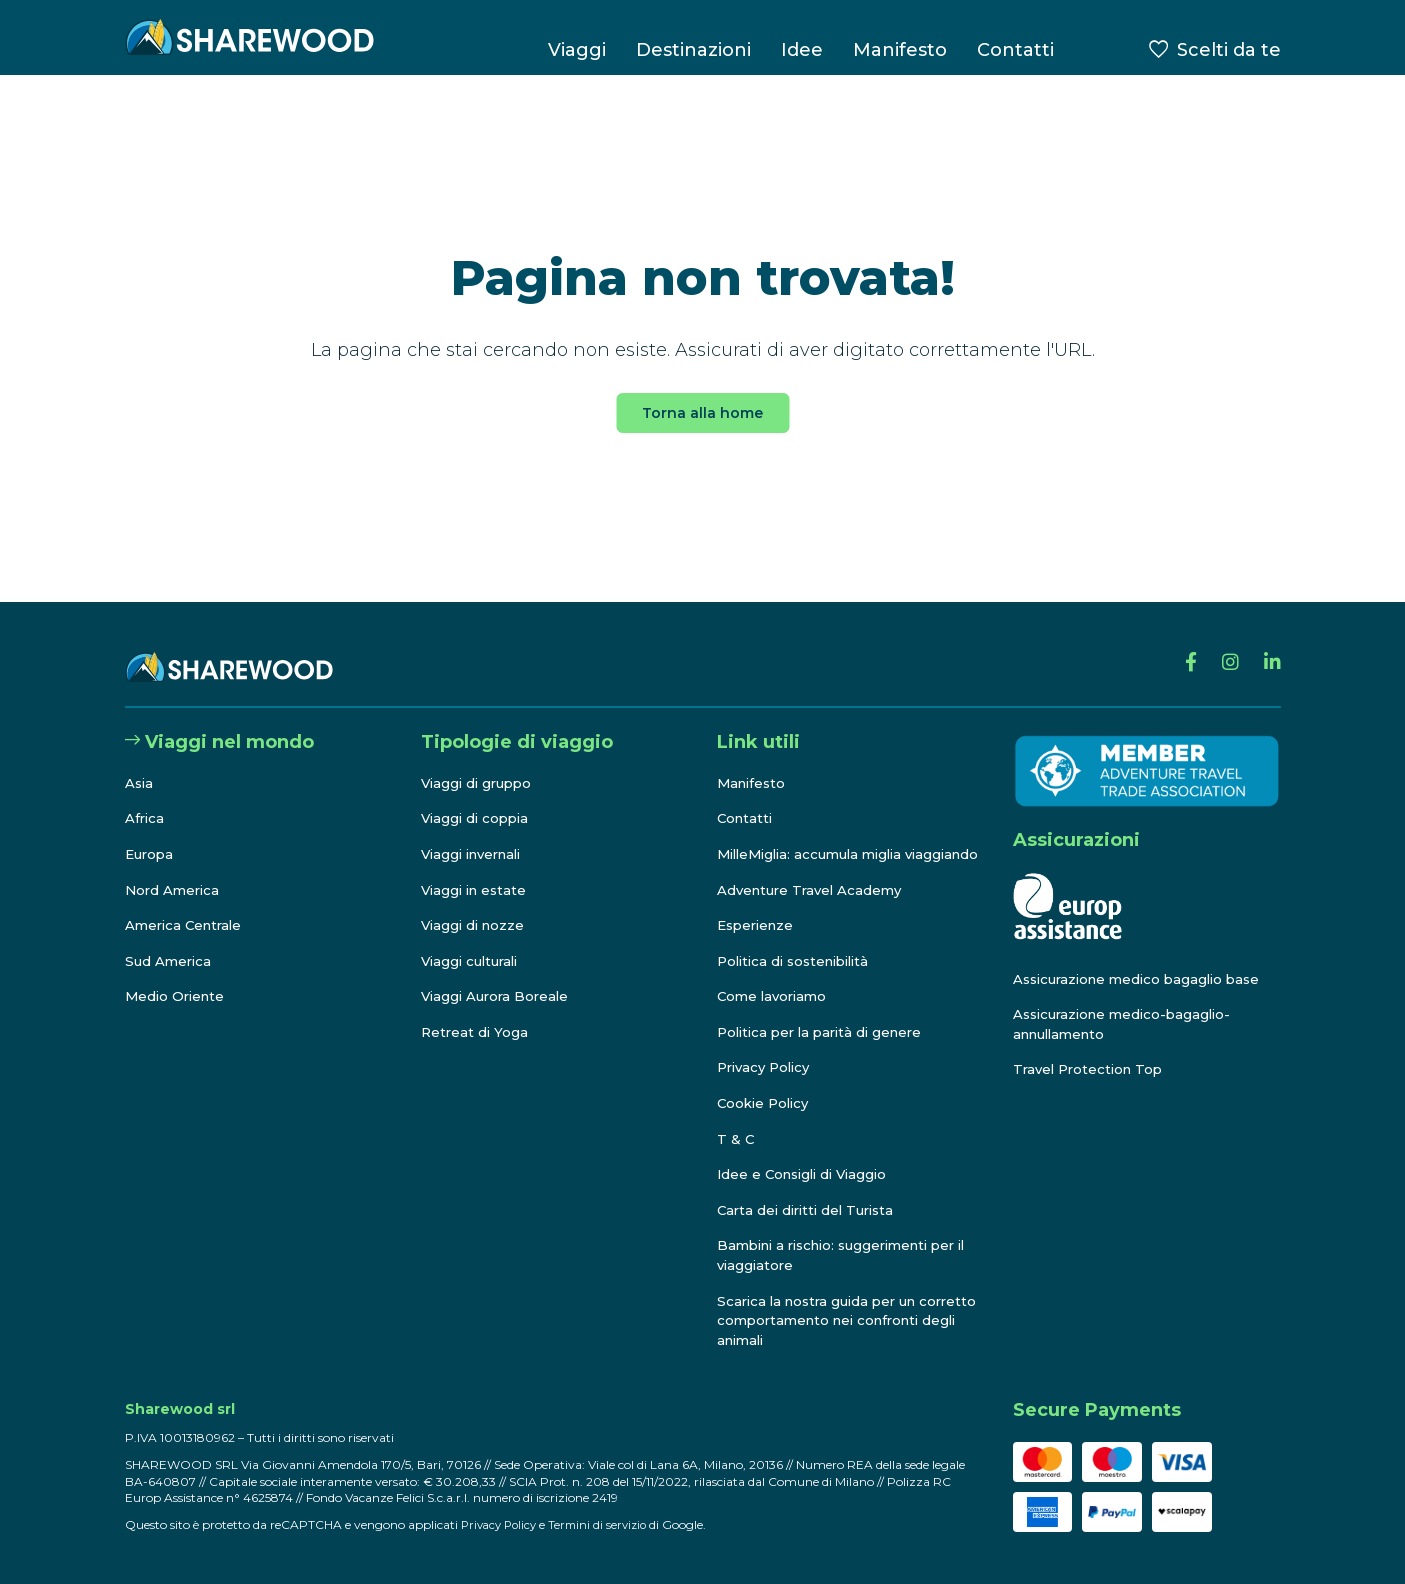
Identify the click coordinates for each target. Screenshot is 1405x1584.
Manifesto (900, 50)
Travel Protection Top (1092, 1050)
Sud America (170, 941)
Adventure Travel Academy (814, 890)
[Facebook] (1181, 648)
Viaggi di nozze (475, 906)
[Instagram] (1224, 648)
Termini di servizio (606, 1524)
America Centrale (187, 906)
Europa (151, 835)
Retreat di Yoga (476, 1013)
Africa (145, 799)
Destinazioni (693, 50)
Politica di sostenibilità (799, 961)
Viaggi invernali (476, 835)
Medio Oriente (177, 977)
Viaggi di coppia (478, 799)
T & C (736, 1139)
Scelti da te (1229, 50)
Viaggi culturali (473, 941)
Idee (802, 50)
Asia (140, 763)
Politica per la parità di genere (826, 1032)
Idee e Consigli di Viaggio (807, 1175)
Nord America (174, 870)
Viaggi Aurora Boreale (498, 977)
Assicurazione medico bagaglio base (1143, 959)
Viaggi (577, 50)
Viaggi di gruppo (480, 763)
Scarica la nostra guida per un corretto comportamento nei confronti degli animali (823, 1320)
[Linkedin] (1270, 648)
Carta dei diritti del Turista (811, 1210)
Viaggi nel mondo (219, 723)
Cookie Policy (766, 1103)
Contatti (1015, 50)
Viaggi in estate (477, 870)
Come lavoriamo (775, 997)
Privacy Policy (767, 1068)
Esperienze (758, 925)
